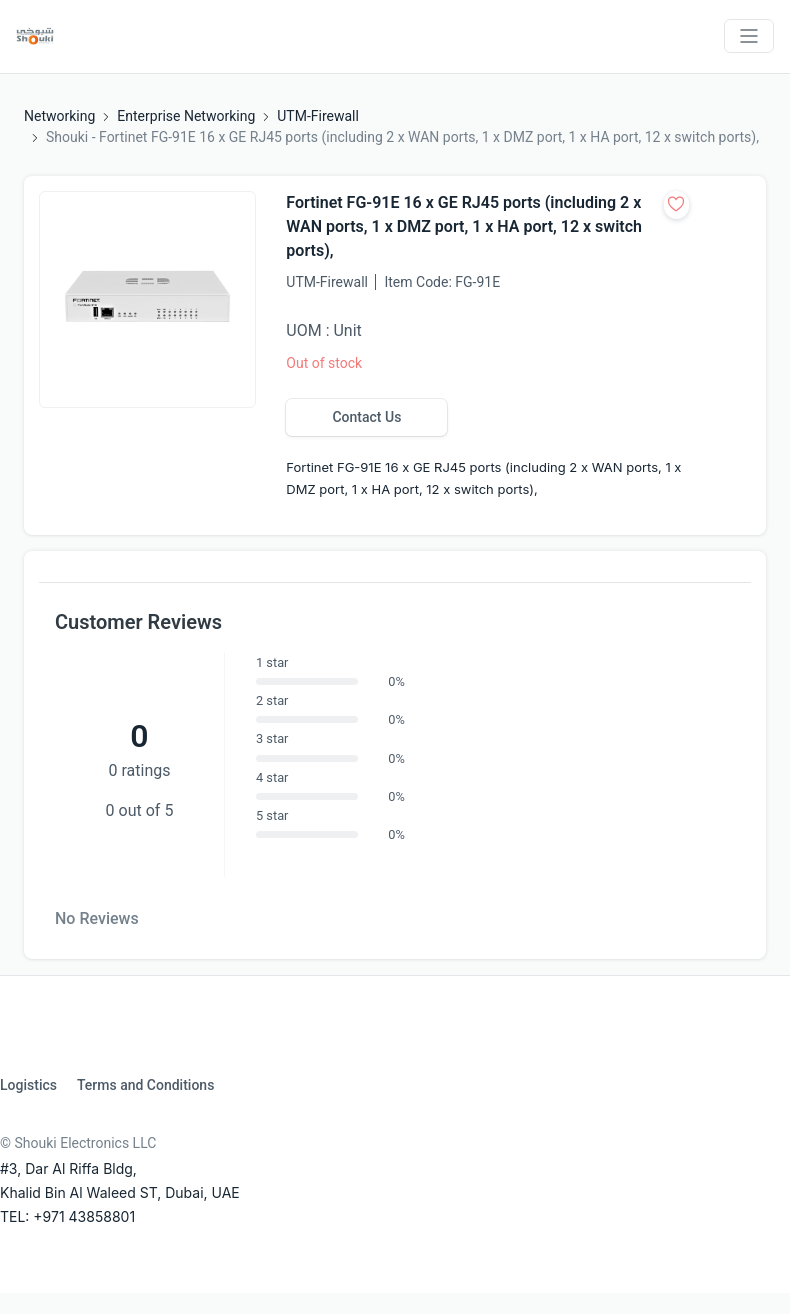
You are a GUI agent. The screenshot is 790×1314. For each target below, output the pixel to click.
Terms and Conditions (145, 1085)
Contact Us (366, 417)
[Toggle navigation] (749, 36)
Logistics (28, 1085)
